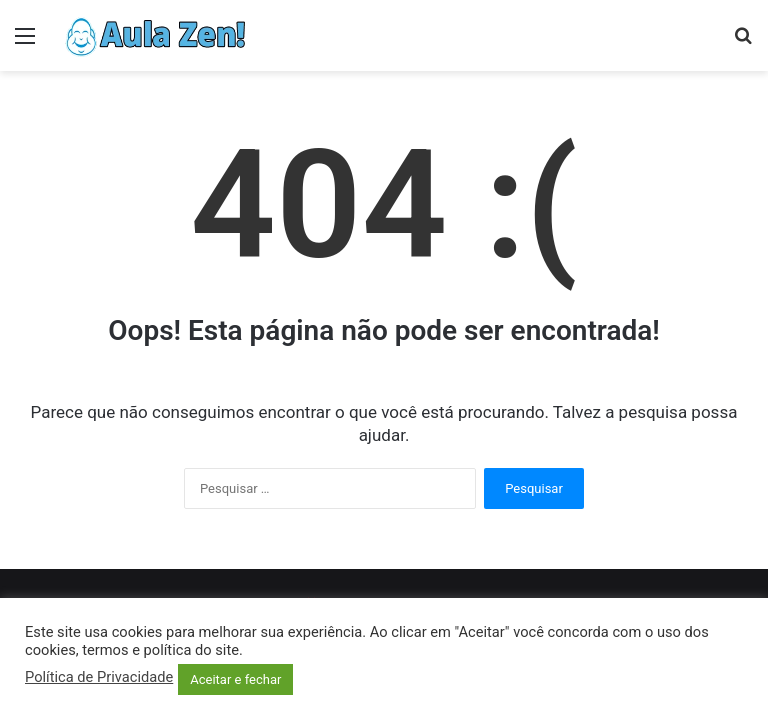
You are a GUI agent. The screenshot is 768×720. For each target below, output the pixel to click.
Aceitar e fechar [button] (235, 679)
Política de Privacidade (99, 677)
